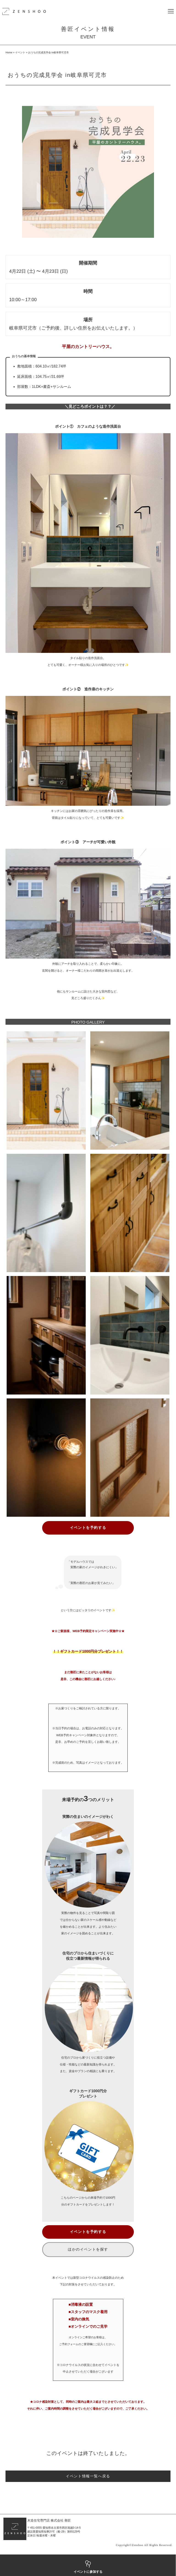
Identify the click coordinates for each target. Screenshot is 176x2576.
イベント (20, 53)
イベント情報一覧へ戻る (88, 2477)
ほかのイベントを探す (88, 2250)
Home (9, 53)
